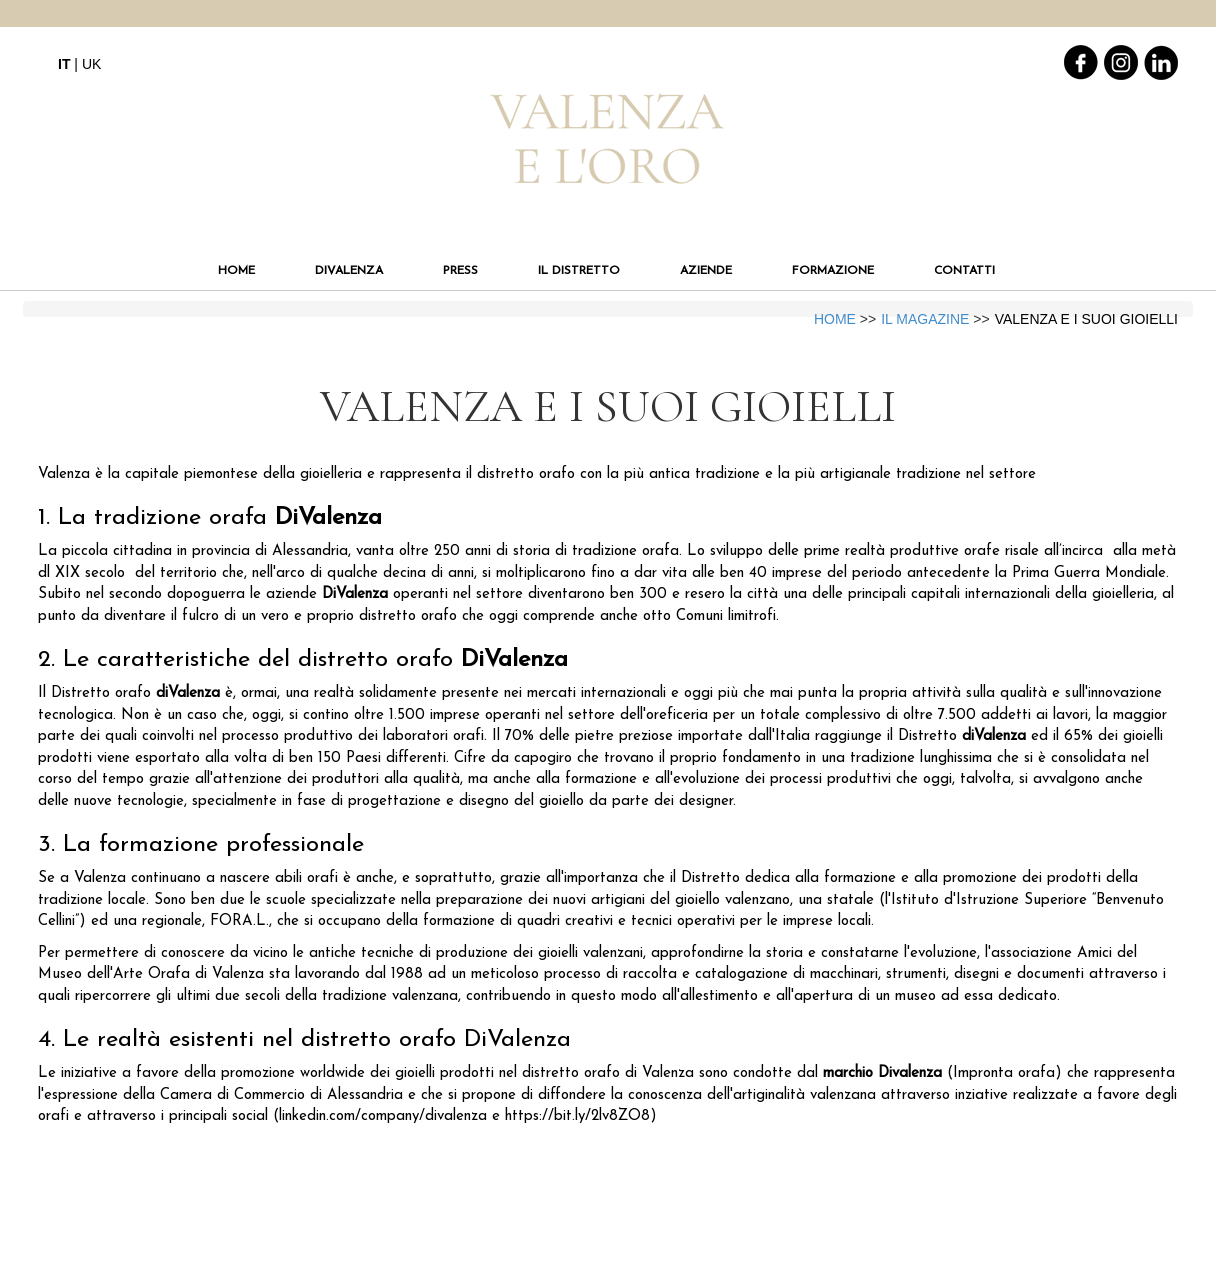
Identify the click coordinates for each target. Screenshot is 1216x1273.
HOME (236, 271)
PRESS (460, 271)
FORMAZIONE (833, 271)
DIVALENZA (349, 271)
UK (91, 64)
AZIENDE (706, 271)
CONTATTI (964, 271)
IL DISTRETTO (579, 271)
